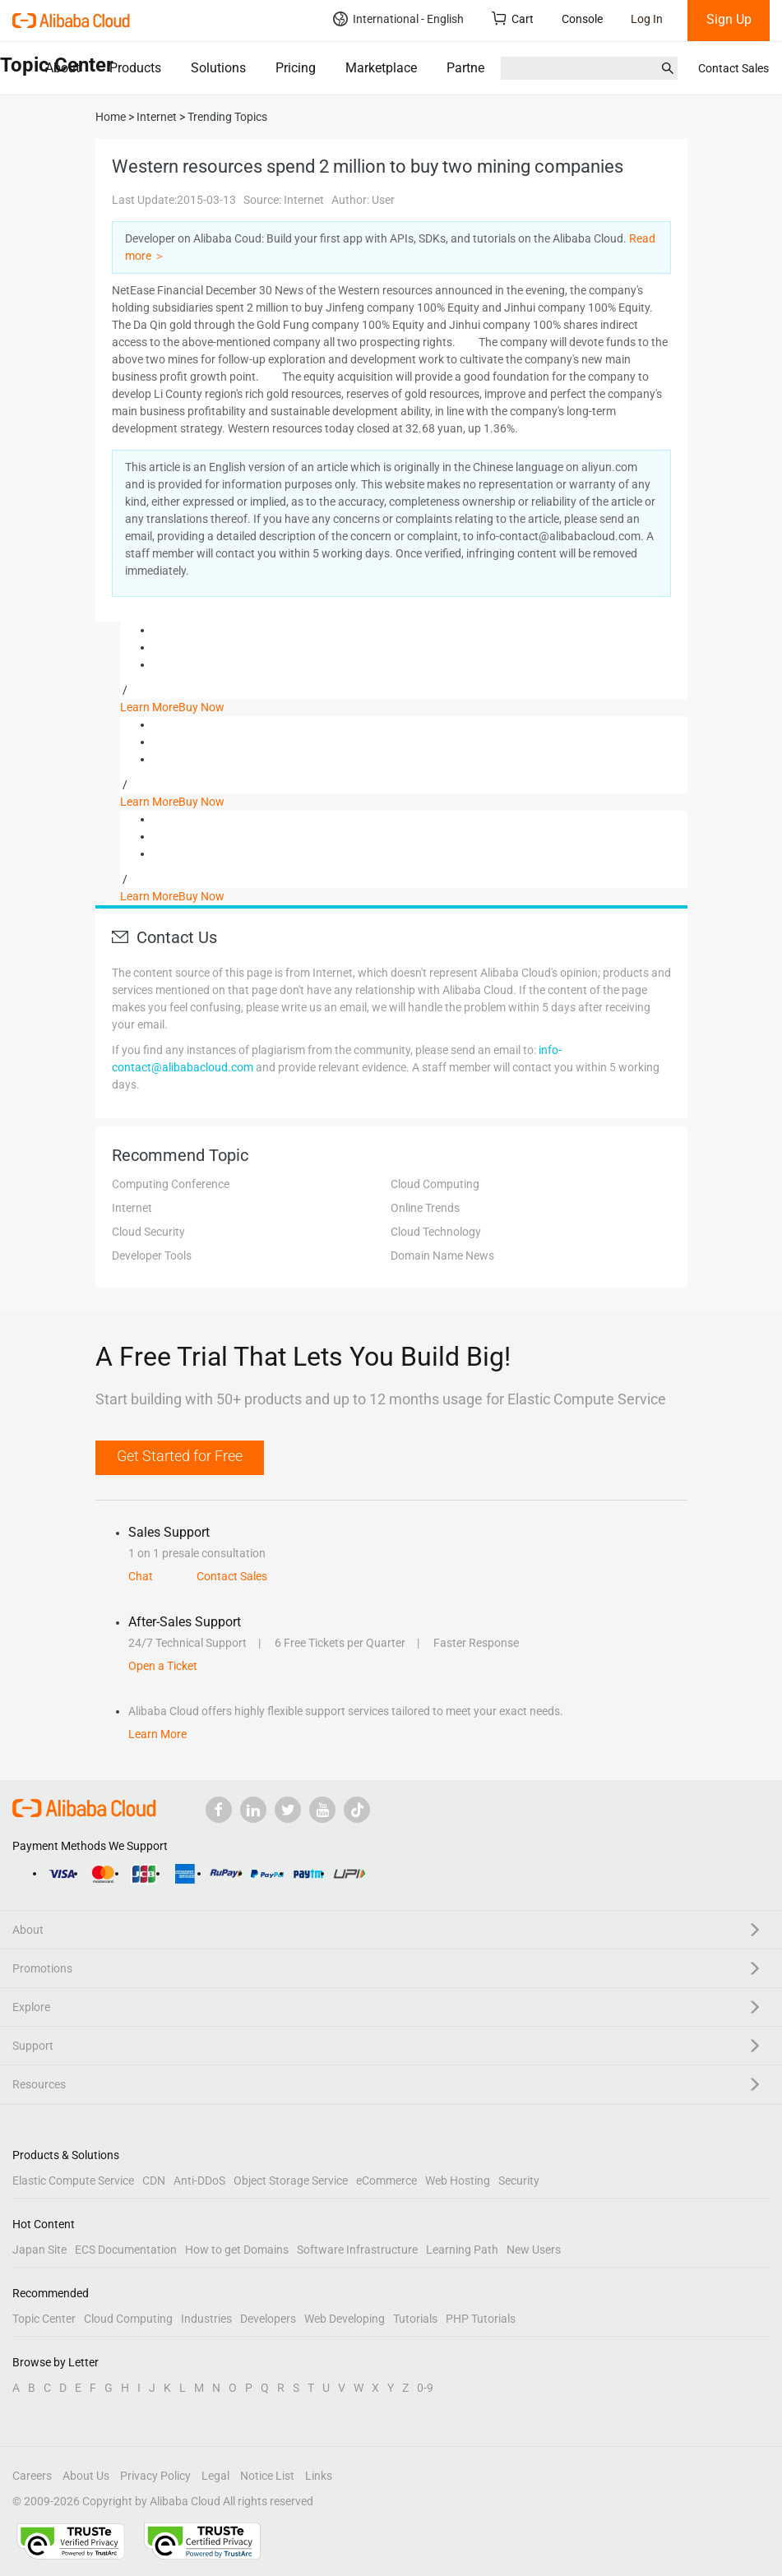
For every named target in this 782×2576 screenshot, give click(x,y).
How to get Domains (237, 2249)
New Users (534, 2249)
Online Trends (425, 1207)
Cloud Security (148, 1231)
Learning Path (462, 2249)
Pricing (295, 68)
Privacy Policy (155, 2475)
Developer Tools (152, 1255)
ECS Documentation (126, 2249)
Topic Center (44, 2318)
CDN (153, 2180)
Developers (268, 2318)
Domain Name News (442, 1255)
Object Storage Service (291, 2180)
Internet (132, 1207)
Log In (647, 18)
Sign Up (729, 19)
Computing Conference (170, 1184)
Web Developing (344, 2318)
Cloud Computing (435, 1184)
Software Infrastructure (357, 2249)
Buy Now (201, 707)
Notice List (267, 2475)
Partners (471, 68)
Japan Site (39, 2249)
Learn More (149, 707)
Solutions (218, 68)
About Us (85, 2475)
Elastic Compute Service (73, 2180)
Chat (140, 1576)
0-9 (425, 2387)
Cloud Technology (436, 1231)
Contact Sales (733, 68)
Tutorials (415, 2318)
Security (518, 2180)
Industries (206, 2318)
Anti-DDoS (199, 2180)
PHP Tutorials (481, 2318)
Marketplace (381, 68)
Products (135, 68)
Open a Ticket (162, 1665)
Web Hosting (457, 2180)
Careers (32, 2475)
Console (582, 18)
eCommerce (386, 2180)
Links (318, 2475)
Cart (513, 18)
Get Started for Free (180, 1455)
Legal (215, 2475)
